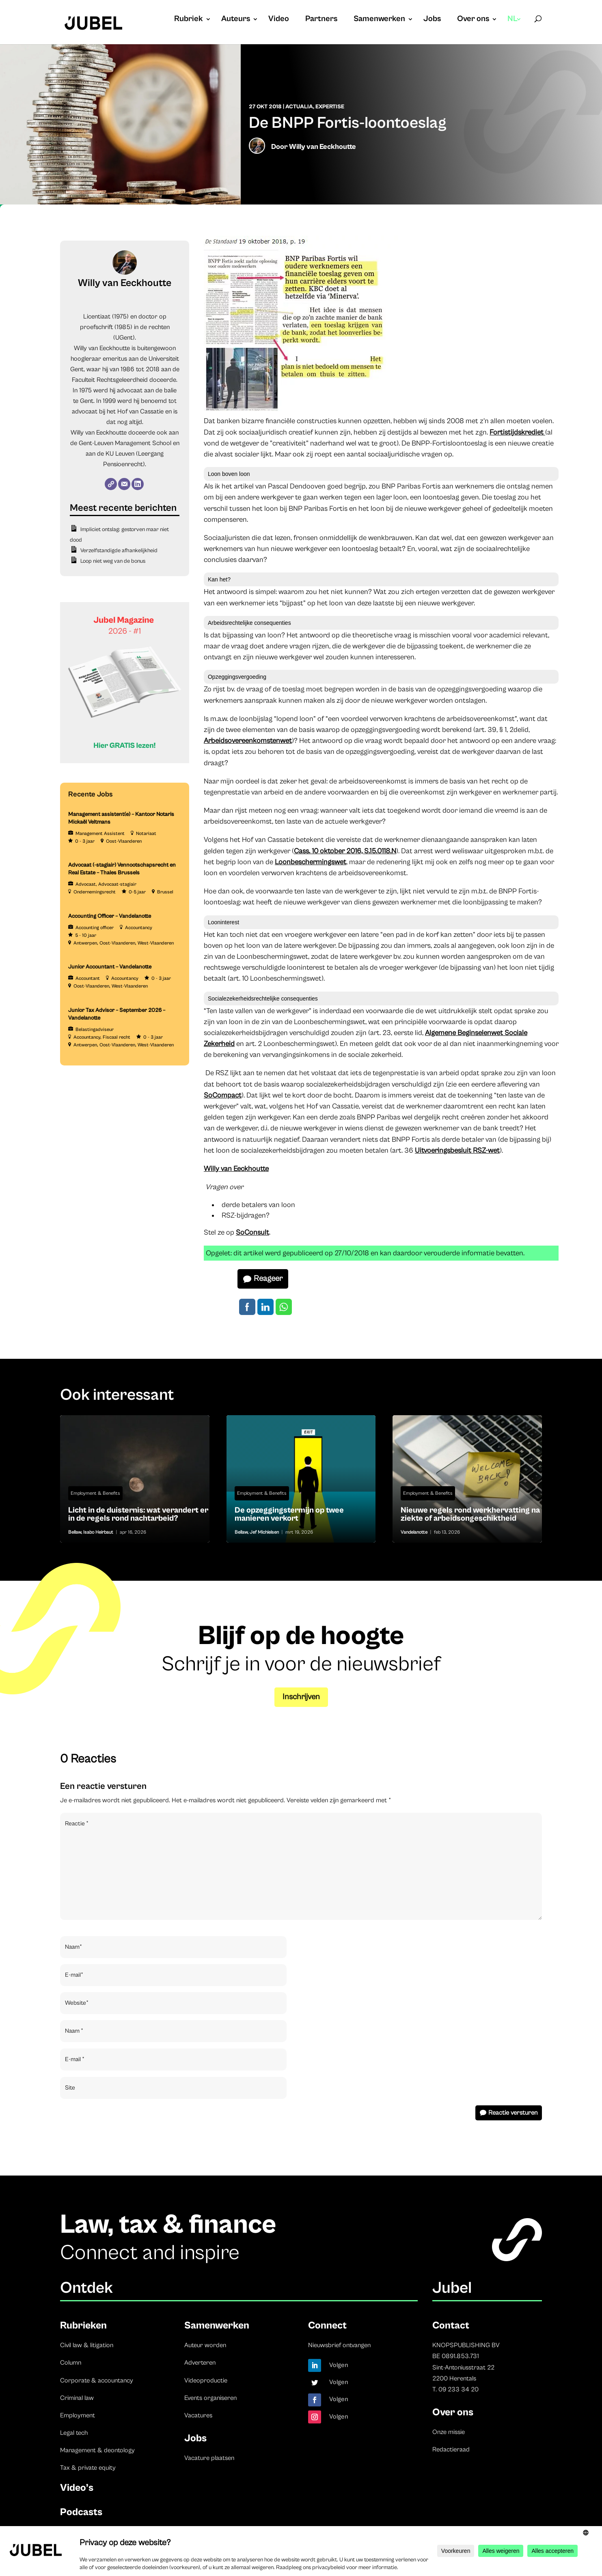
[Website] (111, 484)
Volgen (338, 2365)
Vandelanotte (414, 1532)
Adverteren (200, 2362)
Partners (321, 20)
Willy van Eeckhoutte (322, 146)
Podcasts (81, 2512)
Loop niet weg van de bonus (112, 561)
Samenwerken (379, 20)
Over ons (473, 20)
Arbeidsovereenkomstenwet (248, 740)
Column (70, 2362)
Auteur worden (205, 2345)
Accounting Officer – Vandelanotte (109, 916)
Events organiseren (210, 2398)
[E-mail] (124, 484)
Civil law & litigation (86, 2345)
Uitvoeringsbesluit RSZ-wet (457, 1150)
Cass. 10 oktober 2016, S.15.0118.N (345, 851)
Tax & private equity (88, 2467)
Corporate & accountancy (96, 2380)
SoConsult (252, 1232)
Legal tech (74, 2432)
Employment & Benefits (95, 1493)
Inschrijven (301, 1697)
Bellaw (74, 1532)
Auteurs (235, 20)
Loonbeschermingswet (310, 862)
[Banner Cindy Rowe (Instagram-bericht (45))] (124, 761)
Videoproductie (205, 2380)
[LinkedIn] (138, 484)
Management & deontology (97, 2450)
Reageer (268, 1278)
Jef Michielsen (264, 1532)
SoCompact (223, 1095)
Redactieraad (451, 2449)
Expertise (329, 106)
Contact (450, 2325)
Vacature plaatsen (209, 2458)
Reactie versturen (512, 2112)
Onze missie (448, 2432)
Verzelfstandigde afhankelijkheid (119, 550)
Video (278, 20)
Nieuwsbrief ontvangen (339, 2345)
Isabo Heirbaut (98, 1532)
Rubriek (188, 20)
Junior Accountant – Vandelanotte (109, 967)
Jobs (432, 20)
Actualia (299, 106)
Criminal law (77, 2398)
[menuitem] (514, 27)
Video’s (76, 2488)
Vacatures (198, 2415)
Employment (77, 2415)
